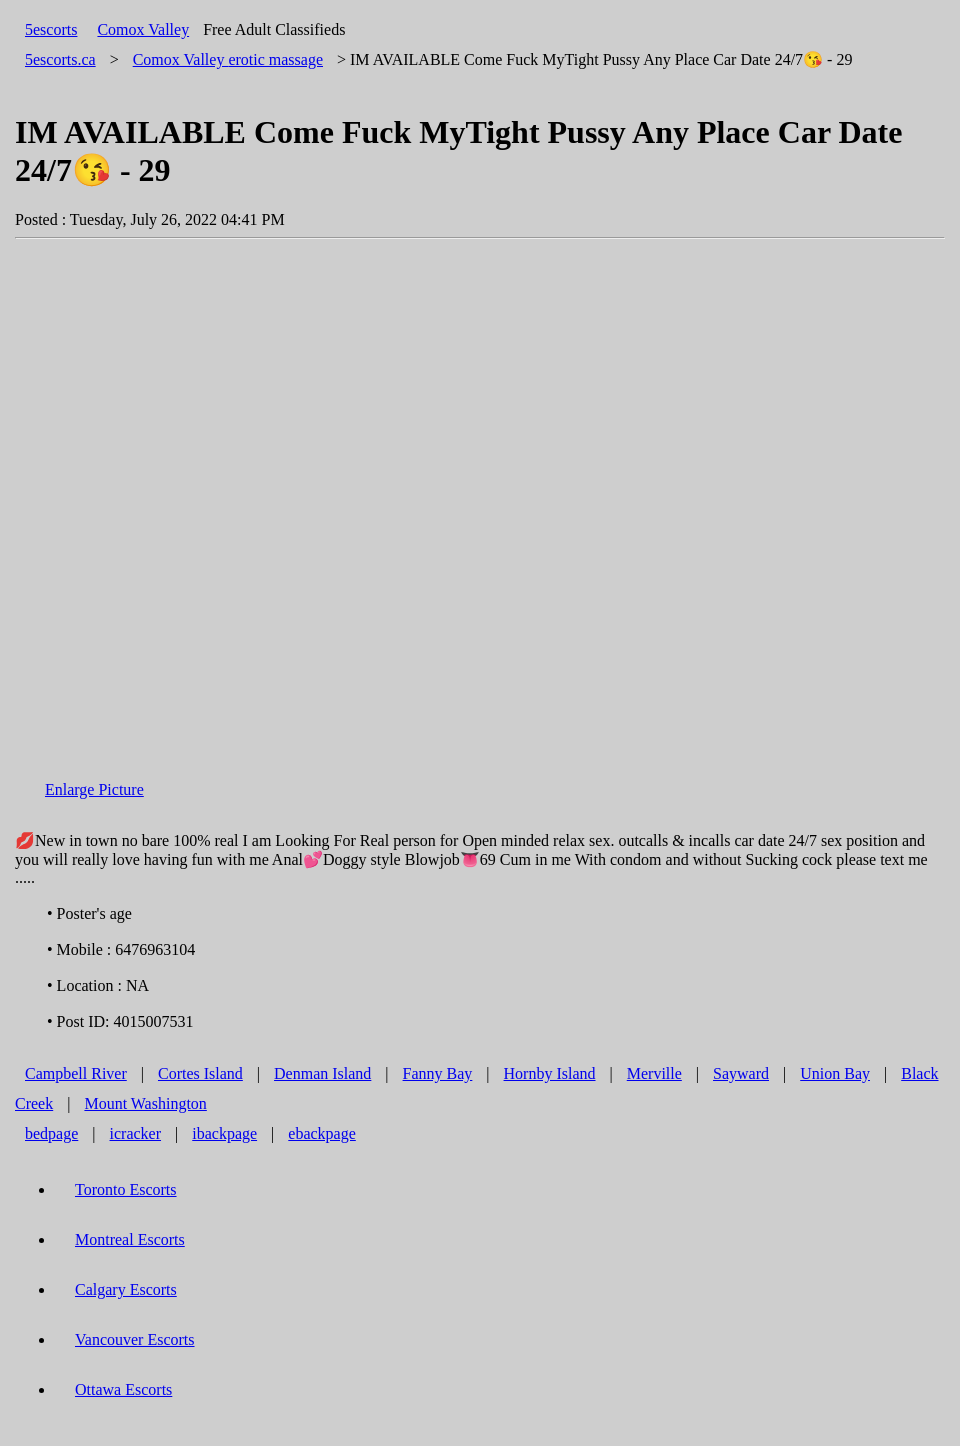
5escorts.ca (60, 59)
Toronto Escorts (126, 1189)
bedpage (51, 1133)
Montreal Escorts (130, 1239)
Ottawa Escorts (123, 1389)
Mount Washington (145, 1103)
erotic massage (228, 59)
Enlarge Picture (94, 789)
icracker (136, 1133)
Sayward (741, 1073)
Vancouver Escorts (135, 1339)
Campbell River (76, 1073)
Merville (654, 1073)
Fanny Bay (438, 1073)
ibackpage (224, 1133)
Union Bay (835, 1073)
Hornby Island (550, 1073)
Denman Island (322, 1073)
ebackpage (322, 1133)
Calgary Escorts (126, 1289)
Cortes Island (200, 1073)
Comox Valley (143, 29)
